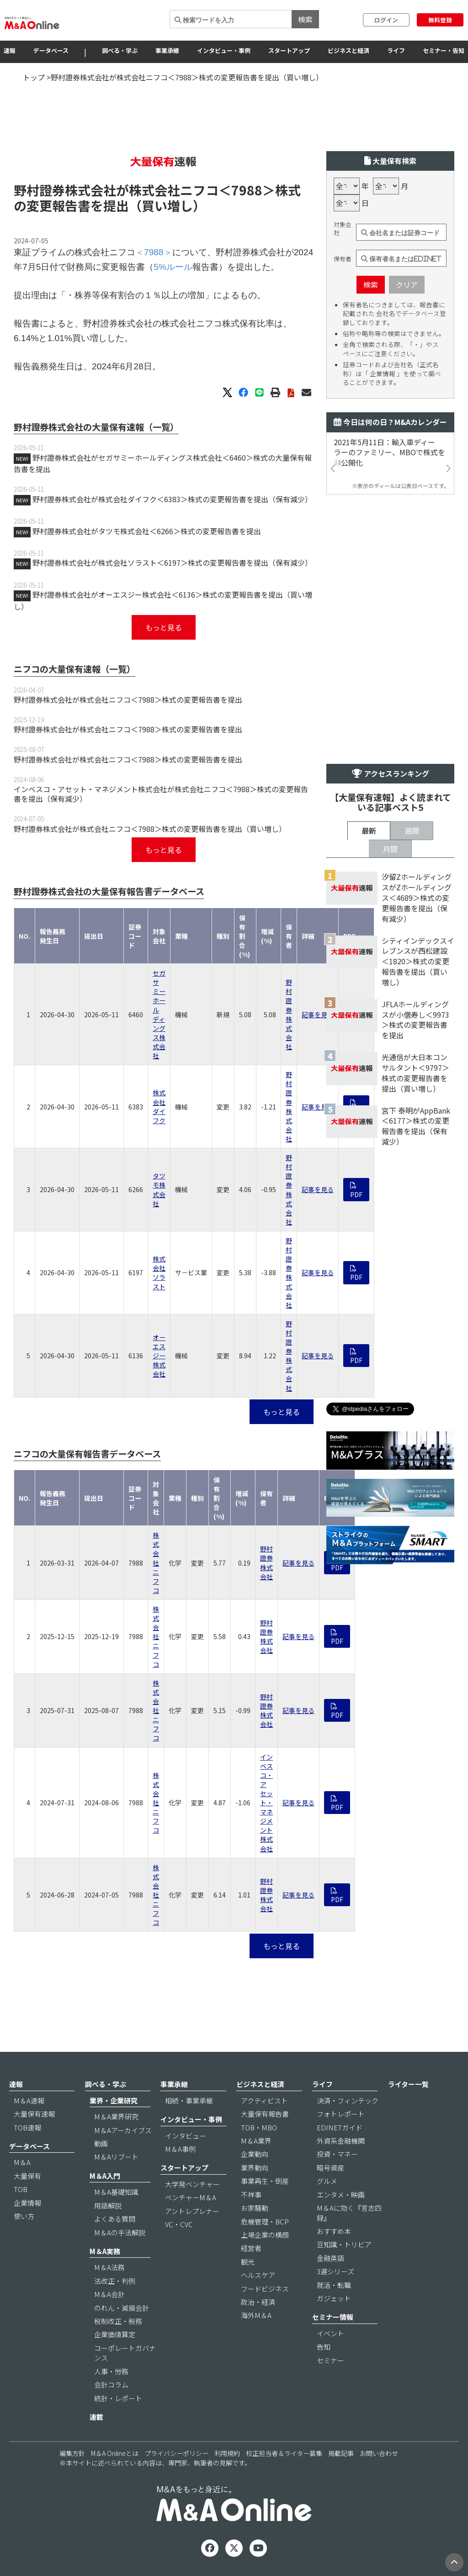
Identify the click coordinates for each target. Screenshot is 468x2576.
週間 (411, 830)
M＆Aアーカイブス (123, 2130)
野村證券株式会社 (289, 1014)
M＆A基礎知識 (116, 2192)
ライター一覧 (408, 2084)
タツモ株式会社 (159, 1189)
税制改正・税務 (118, 2321)
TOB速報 (27, 2127)
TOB (20, 2189)
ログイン (386, 20)
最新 (369, 830)
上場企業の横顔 (265, 2235)
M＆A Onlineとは (114, 2453)
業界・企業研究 (114, 2100)
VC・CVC (179, 2224)
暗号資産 (330, 2167)
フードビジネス (265, 2288)
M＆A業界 (256, 2140)
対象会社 (342, 229)
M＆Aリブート (116, 2156)
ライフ (396, 50)
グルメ (327, 2181)
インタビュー (185, 2135)
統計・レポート (118, 2398)
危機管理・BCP (265, 2221)
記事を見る (318, 1014)
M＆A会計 (109, 2294)
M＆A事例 (180, 2149)
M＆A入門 (105, 2176)
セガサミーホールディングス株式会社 (159, 1014)
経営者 (251, 2248)
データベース (51, 50)
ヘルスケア (258, 2275)
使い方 (24, 2216)
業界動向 (254, 2167)
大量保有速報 (34, 2114)
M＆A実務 (105, 2251)
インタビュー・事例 (223, 50)
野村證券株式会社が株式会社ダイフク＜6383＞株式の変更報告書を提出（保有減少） (172, 499)
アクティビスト (264, 2100)
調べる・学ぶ (120, 50)
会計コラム (111, 2384)
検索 (305, 19)
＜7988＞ (246, 190)
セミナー (330, 2360)
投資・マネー (337, 2154)
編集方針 (72, 2453)
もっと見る (163, 627)
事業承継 (167, 50)
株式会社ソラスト (159, 1272)
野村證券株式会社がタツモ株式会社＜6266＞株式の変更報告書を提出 (146, 531)
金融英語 (330, 2258)
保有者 (342, 259)
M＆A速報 (29, 2100)
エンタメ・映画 (341, 2194)
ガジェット (334, 2298)
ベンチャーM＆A (190, 2197)
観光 (248, 2261)
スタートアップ (289, 50)
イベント (330, 2333)
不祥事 (251, 2194)
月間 (390, 848)
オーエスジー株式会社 (159, 1355)
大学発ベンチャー (192, 2184)
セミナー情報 (332, 2317)
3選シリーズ (335, 2271)
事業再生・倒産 (265, 2181)
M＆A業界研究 (116, 2116)
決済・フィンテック (347, 2100)
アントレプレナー (192, 2211)
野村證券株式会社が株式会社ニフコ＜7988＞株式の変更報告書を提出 (128, 699)
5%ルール (173, 267)
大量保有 (27, 2176)
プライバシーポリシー (176, 2453)
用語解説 (108, 2205)
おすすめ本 (334, 2231)
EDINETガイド (339, 2127)
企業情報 (27, 2203)
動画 (101, 2143)
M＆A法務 (109, 2267)
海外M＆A (256, 2315)
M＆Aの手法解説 (119, 2232)
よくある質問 (114, 2219)
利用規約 (227, 2453)
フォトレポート (341, 2114)
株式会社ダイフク (159, 1106)
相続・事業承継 (189, 2100)
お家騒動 (254, 2208)
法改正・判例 (114, 2281)
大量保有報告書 (265, 2114)
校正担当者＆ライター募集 (284, 2453)
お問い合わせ (379, 2453)
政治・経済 (258, 2302)
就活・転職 (334, 2285)
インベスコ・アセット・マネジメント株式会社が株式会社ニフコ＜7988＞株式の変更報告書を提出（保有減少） (161, 793)
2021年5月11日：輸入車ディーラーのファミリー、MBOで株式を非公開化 (389, 452)
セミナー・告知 (443, 50)
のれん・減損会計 (121, 2308)
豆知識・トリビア (344, 2244)
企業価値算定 (114, 2334)
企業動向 (254, 2154)
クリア (407, 284)
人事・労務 (111, 2371)
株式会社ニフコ (156, 1562)
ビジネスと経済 (348, 50)
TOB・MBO (259, 2127)
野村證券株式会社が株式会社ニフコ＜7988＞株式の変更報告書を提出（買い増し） (150, 828)
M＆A (22, 2162)
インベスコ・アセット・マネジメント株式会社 (266, 1802)
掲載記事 (341, 2453)
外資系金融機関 (341, 2140)
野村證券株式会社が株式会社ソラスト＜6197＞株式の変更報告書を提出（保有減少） (172, 562)
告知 (323, 2346)
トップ (34, 77)
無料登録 (440, 20)
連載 (96, 2417)
